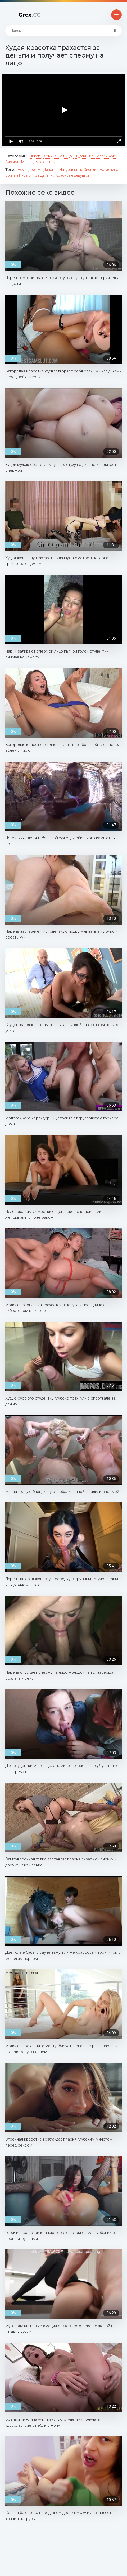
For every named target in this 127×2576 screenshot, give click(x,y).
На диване (47, 169)
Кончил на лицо (58, 156)
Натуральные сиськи (78, 169)
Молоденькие (47, 162)
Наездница (109, 169)
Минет (27, 162)
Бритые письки (19, 175)
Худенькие (84, 156)
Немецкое (26, 169)
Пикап (35, 156)
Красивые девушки (72, 175)
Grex (30, 15)
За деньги (44, 175)
